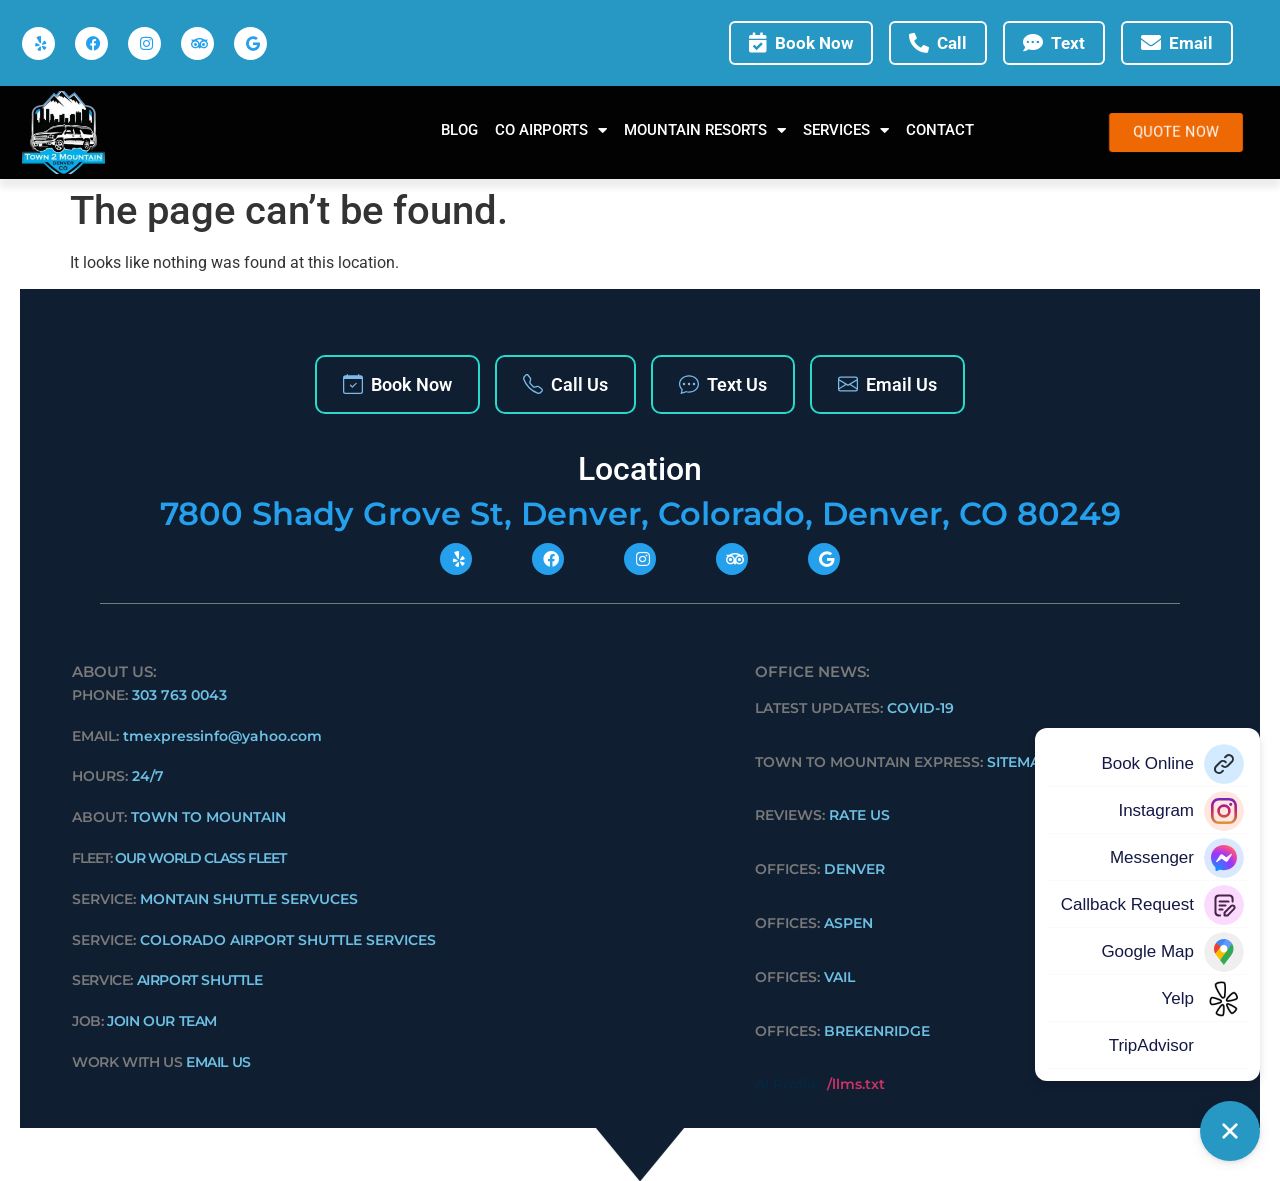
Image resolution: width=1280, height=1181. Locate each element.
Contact (940, 130)
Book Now (801, 43)
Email (1177, 43)
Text (1054, 43)
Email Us (887, 384)
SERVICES (846, 130)
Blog (459, 130)
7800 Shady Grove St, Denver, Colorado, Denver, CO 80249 (640, 513)
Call (938, 43)
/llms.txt (856, 1084)
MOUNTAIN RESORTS (705, 130)
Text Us (723, 384)
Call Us (565, 384)
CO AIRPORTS (551, 130)
